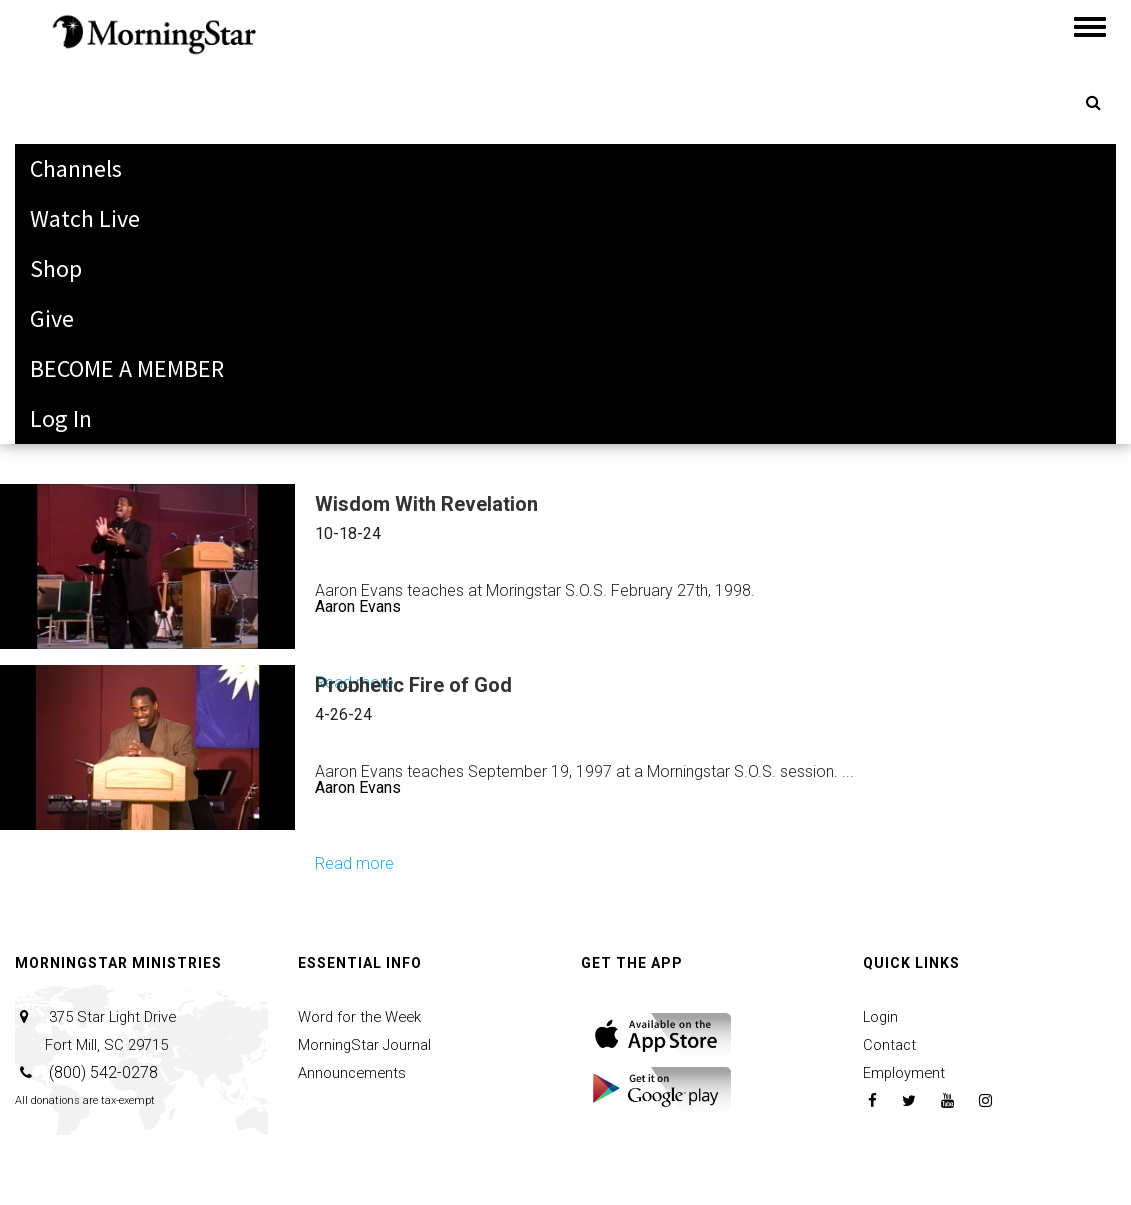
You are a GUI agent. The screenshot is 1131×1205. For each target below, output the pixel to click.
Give (52, 318)
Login (882, 1016)
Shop (56, 268)
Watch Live (85, 218)
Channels (76, 168)
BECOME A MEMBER (127, 368)
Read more (354, 864)
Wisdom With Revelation (426, 504)
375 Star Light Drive (100, 1030)
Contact (891, 1044)
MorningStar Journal (368, 1044)
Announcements (355, 1072)
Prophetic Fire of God (413, 685)
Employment (907, 1072)
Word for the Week (364, 1016)
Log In (61, 418)
